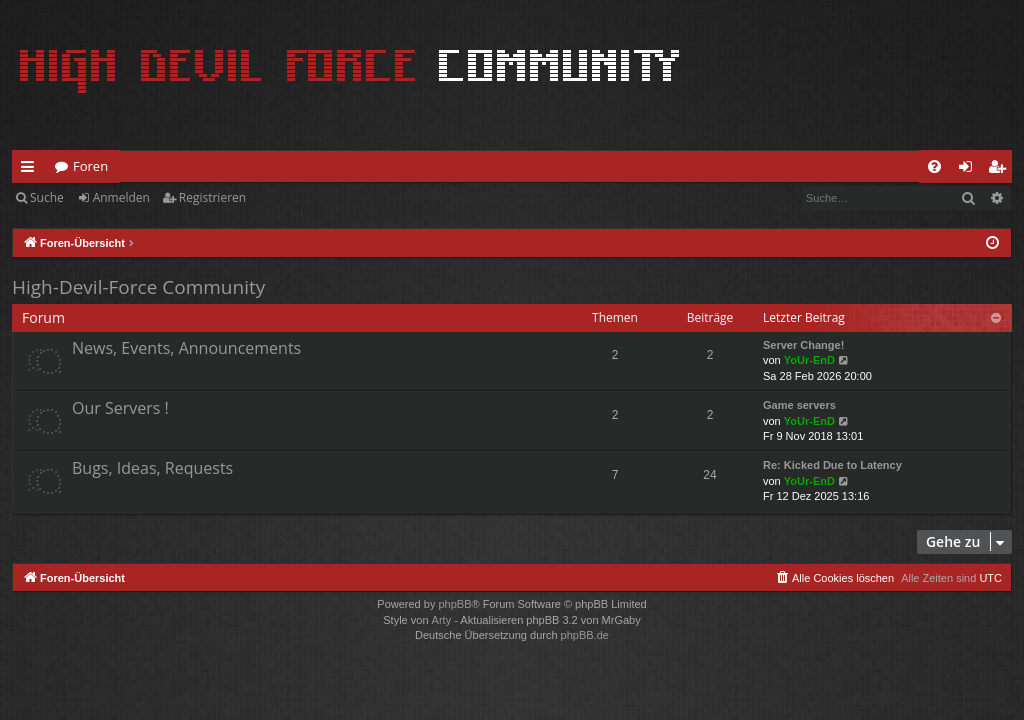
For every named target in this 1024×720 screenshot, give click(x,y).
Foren (90, 166)
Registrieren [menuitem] (1001, 170)
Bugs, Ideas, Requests (152, 468)
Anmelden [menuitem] (971, 170)
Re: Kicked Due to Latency (832, 465)
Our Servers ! (120, 408)
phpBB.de (585, 635)
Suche (47, 197)
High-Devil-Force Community (138, 287)
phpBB (454, 604)
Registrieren (212, 197)
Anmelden (121, 197)
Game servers (799, 405)
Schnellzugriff (31, 170)
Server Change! (803, 345)
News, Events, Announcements (186, 348)
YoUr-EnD (809, 360)
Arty (442, 620)
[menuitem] (934, 166)
